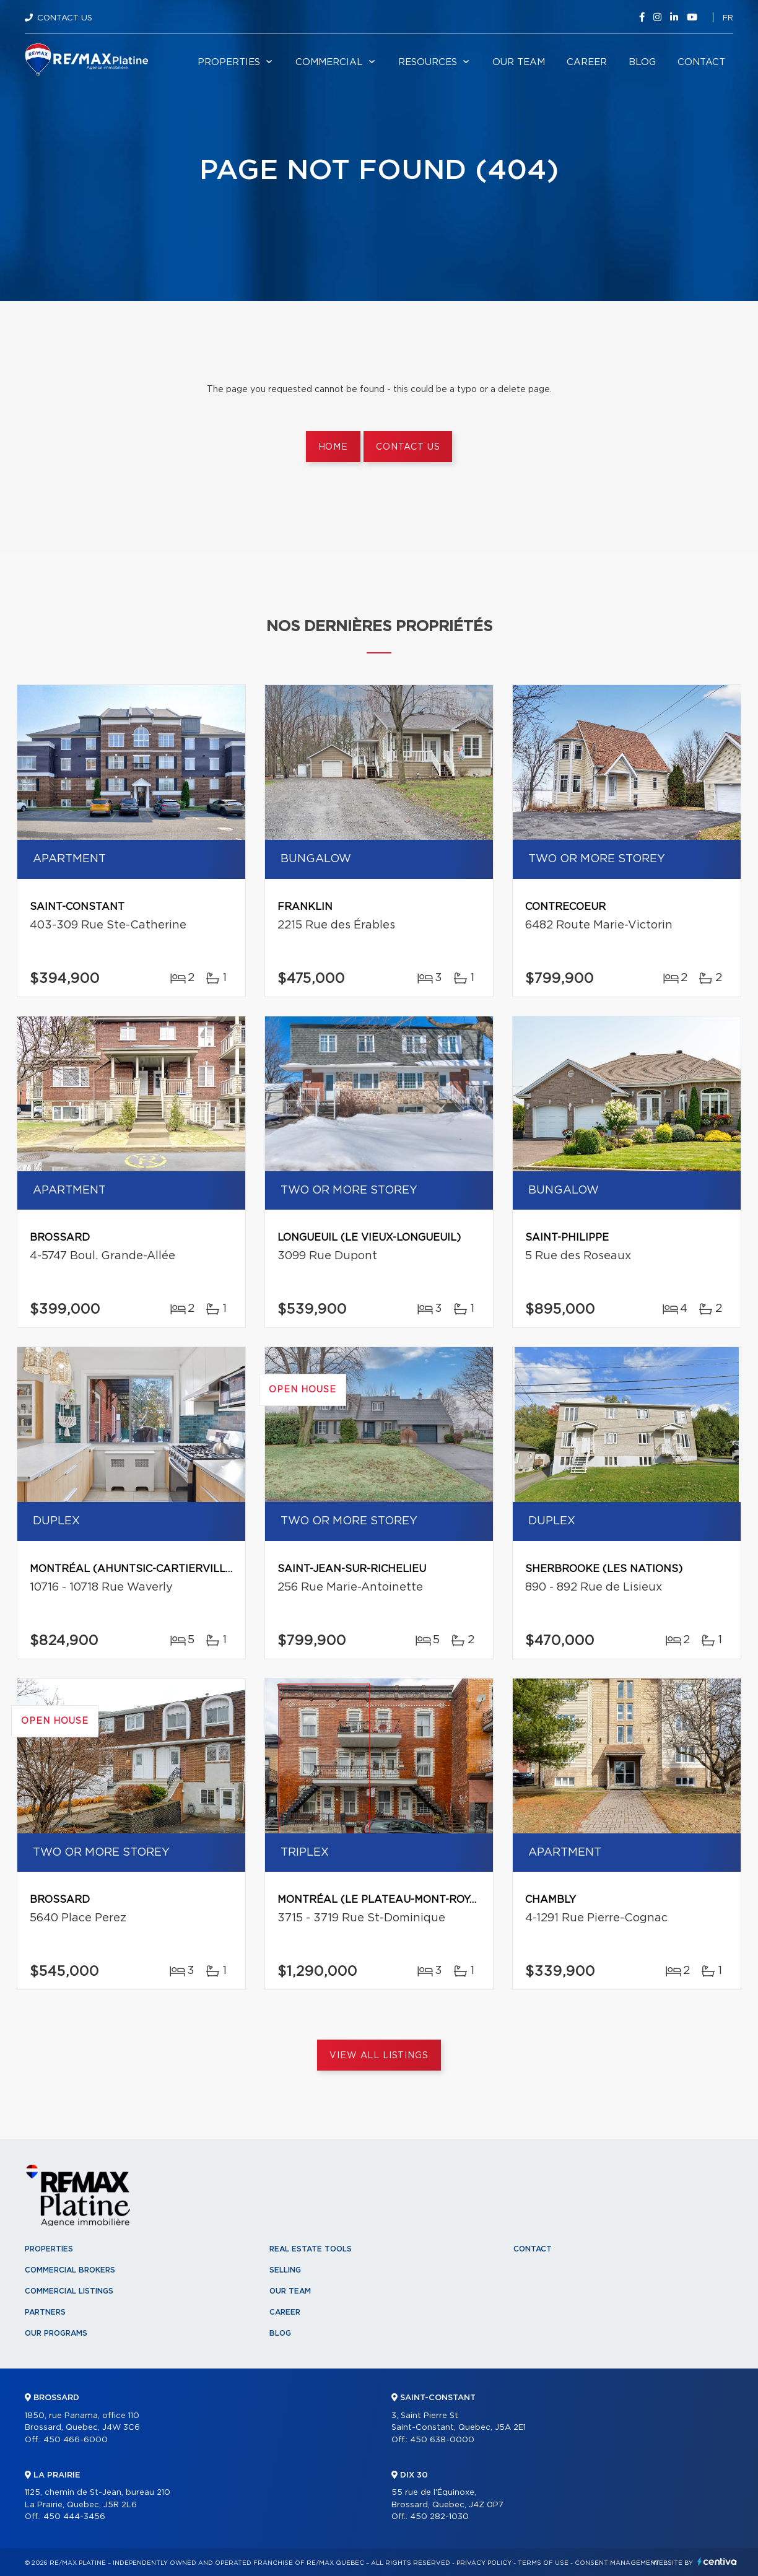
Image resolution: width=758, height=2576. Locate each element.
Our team (518, 62)
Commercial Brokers (70, 2270)
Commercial (329, 62)
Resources (427, 62)
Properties (229, 62)
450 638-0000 (442, 2440)
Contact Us (64, 18)
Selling (285, 2270)
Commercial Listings (69, 2291)
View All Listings (378, 2055)
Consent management (617, 2563)
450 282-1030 (439, 2517)
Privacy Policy (484, 2563)
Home (333, 447)
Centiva (717, 2561)
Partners (45, 2312)
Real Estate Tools (310, 2249)
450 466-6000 (75, 2440)
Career (587, 62)
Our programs (56, 2333)
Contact (701, 62)
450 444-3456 (74, 2517)
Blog (642, 62)
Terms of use (543, 2563)
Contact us (408, 447)
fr (728, 18)
